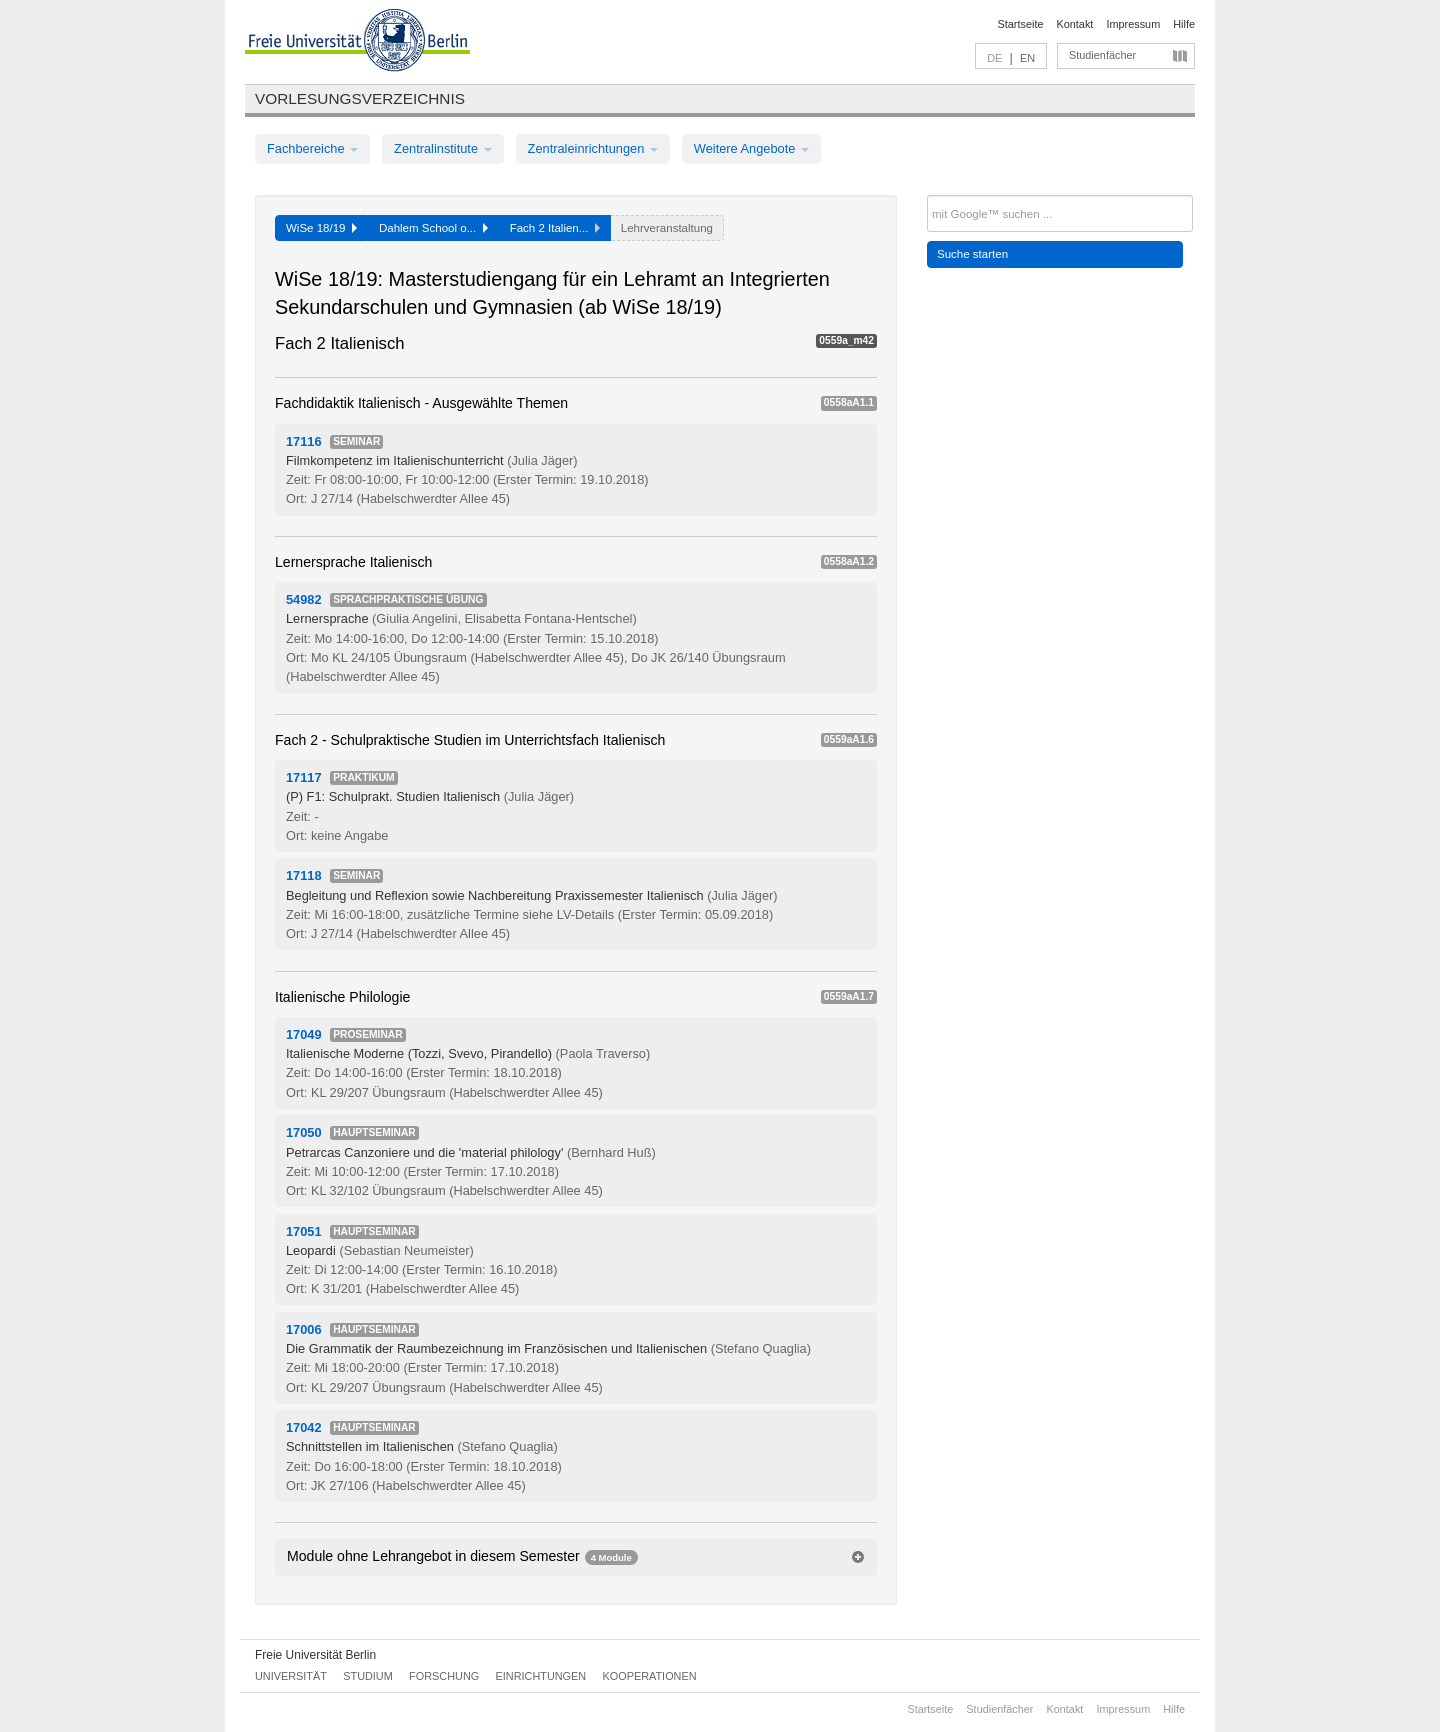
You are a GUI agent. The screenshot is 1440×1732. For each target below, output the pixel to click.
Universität (291, 1676)
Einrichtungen (541, 1676)
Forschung (444, 1676)
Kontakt (1075, 24)
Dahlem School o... (433, 228)
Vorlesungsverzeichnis (360, 98)
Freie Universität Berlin (315, 1655)
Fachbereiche (312, 148)
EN (1027, 58)
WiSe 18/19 (321, 228)
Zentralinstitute (443, 148)
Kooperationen (650, 1676)
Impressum (1133, 24)
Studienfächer (1102, 55)
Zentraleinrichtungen (593, 148)
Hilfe (1184, 24)
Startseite (1021, 24)
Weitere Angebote (751, 148)
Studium (368, 1676)
